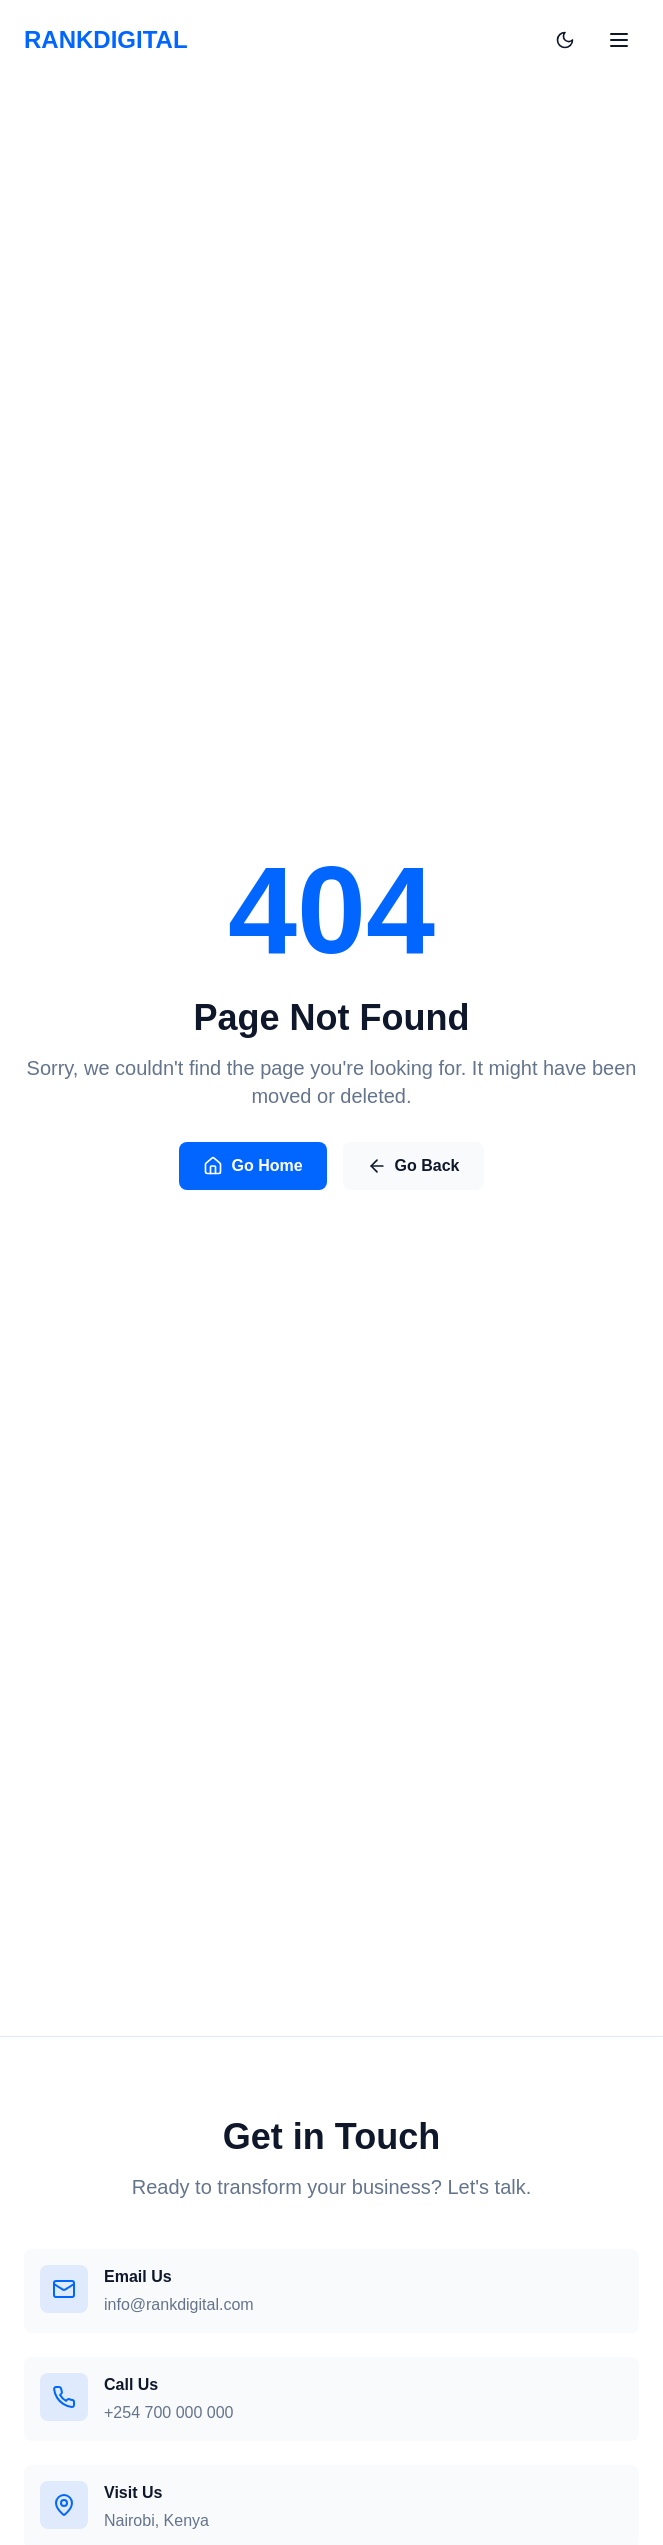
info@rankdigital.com (179, 2304)
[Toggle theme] (565, 24)
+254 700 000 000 (168, 2412)
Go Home (252, 1169)
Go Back (413, 1169)
